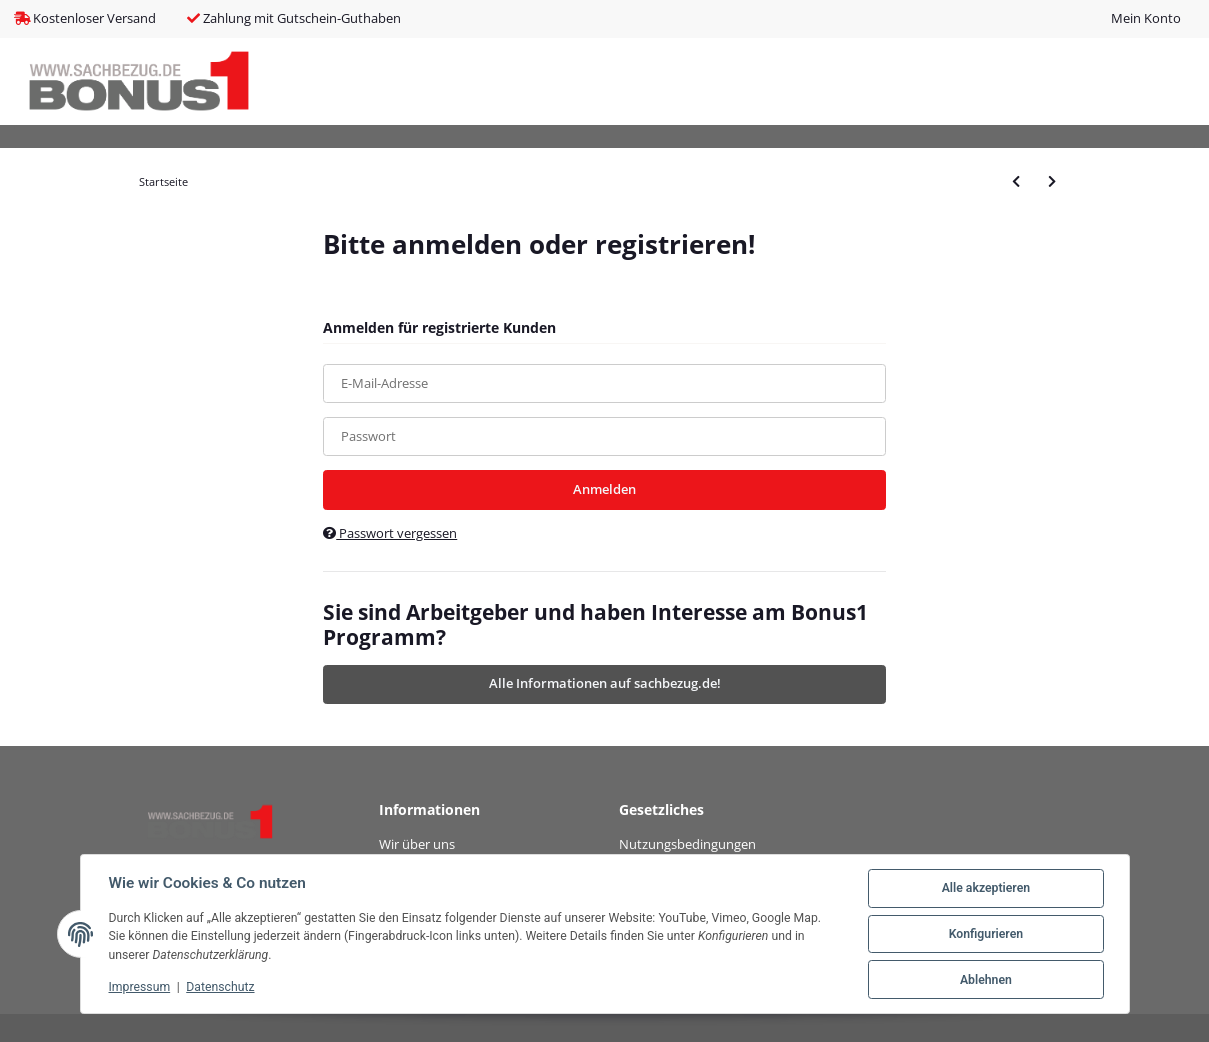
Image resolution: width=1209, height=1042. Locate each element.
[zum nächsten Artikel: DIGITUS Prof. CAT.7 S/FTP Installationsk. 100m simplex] (1052, 181)
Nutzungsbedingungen (687, 844)
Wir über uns (417, 844)
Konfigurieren (986, 934)
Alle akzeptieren (986, 888)
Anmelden (604, 489)
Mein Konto (1146, 18)
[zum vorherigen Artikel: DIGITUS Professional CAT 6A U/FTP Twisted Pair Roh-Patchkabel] (1016, 181)
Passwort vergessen (390, 533)
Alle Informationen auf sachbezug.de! (605, 683)
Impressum (140, 987)
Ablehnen (986, 980)
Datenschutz (220, 987)
